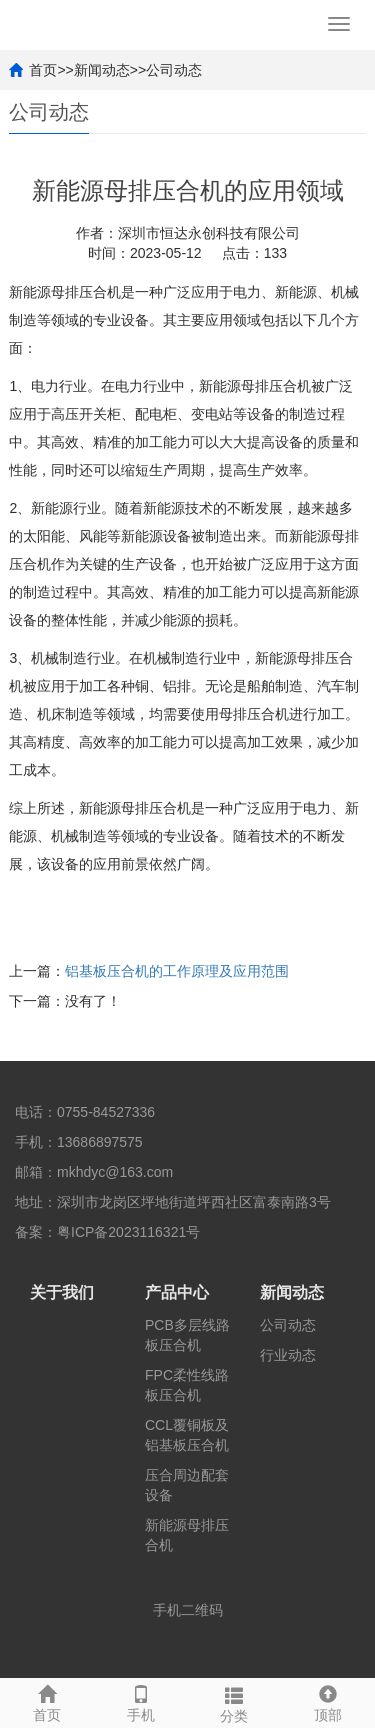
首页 (43, 70)
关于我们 (62, 1292)
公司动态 (174, 70)
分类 (235, 1702)
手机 (141, 1701)
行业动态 (288, 1355)
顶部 (328, 1701)
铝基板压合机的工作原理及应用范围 (177, 971)
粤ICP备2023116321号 (128, 1232)
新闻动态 (102, 70)
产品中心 (177, 1292)
